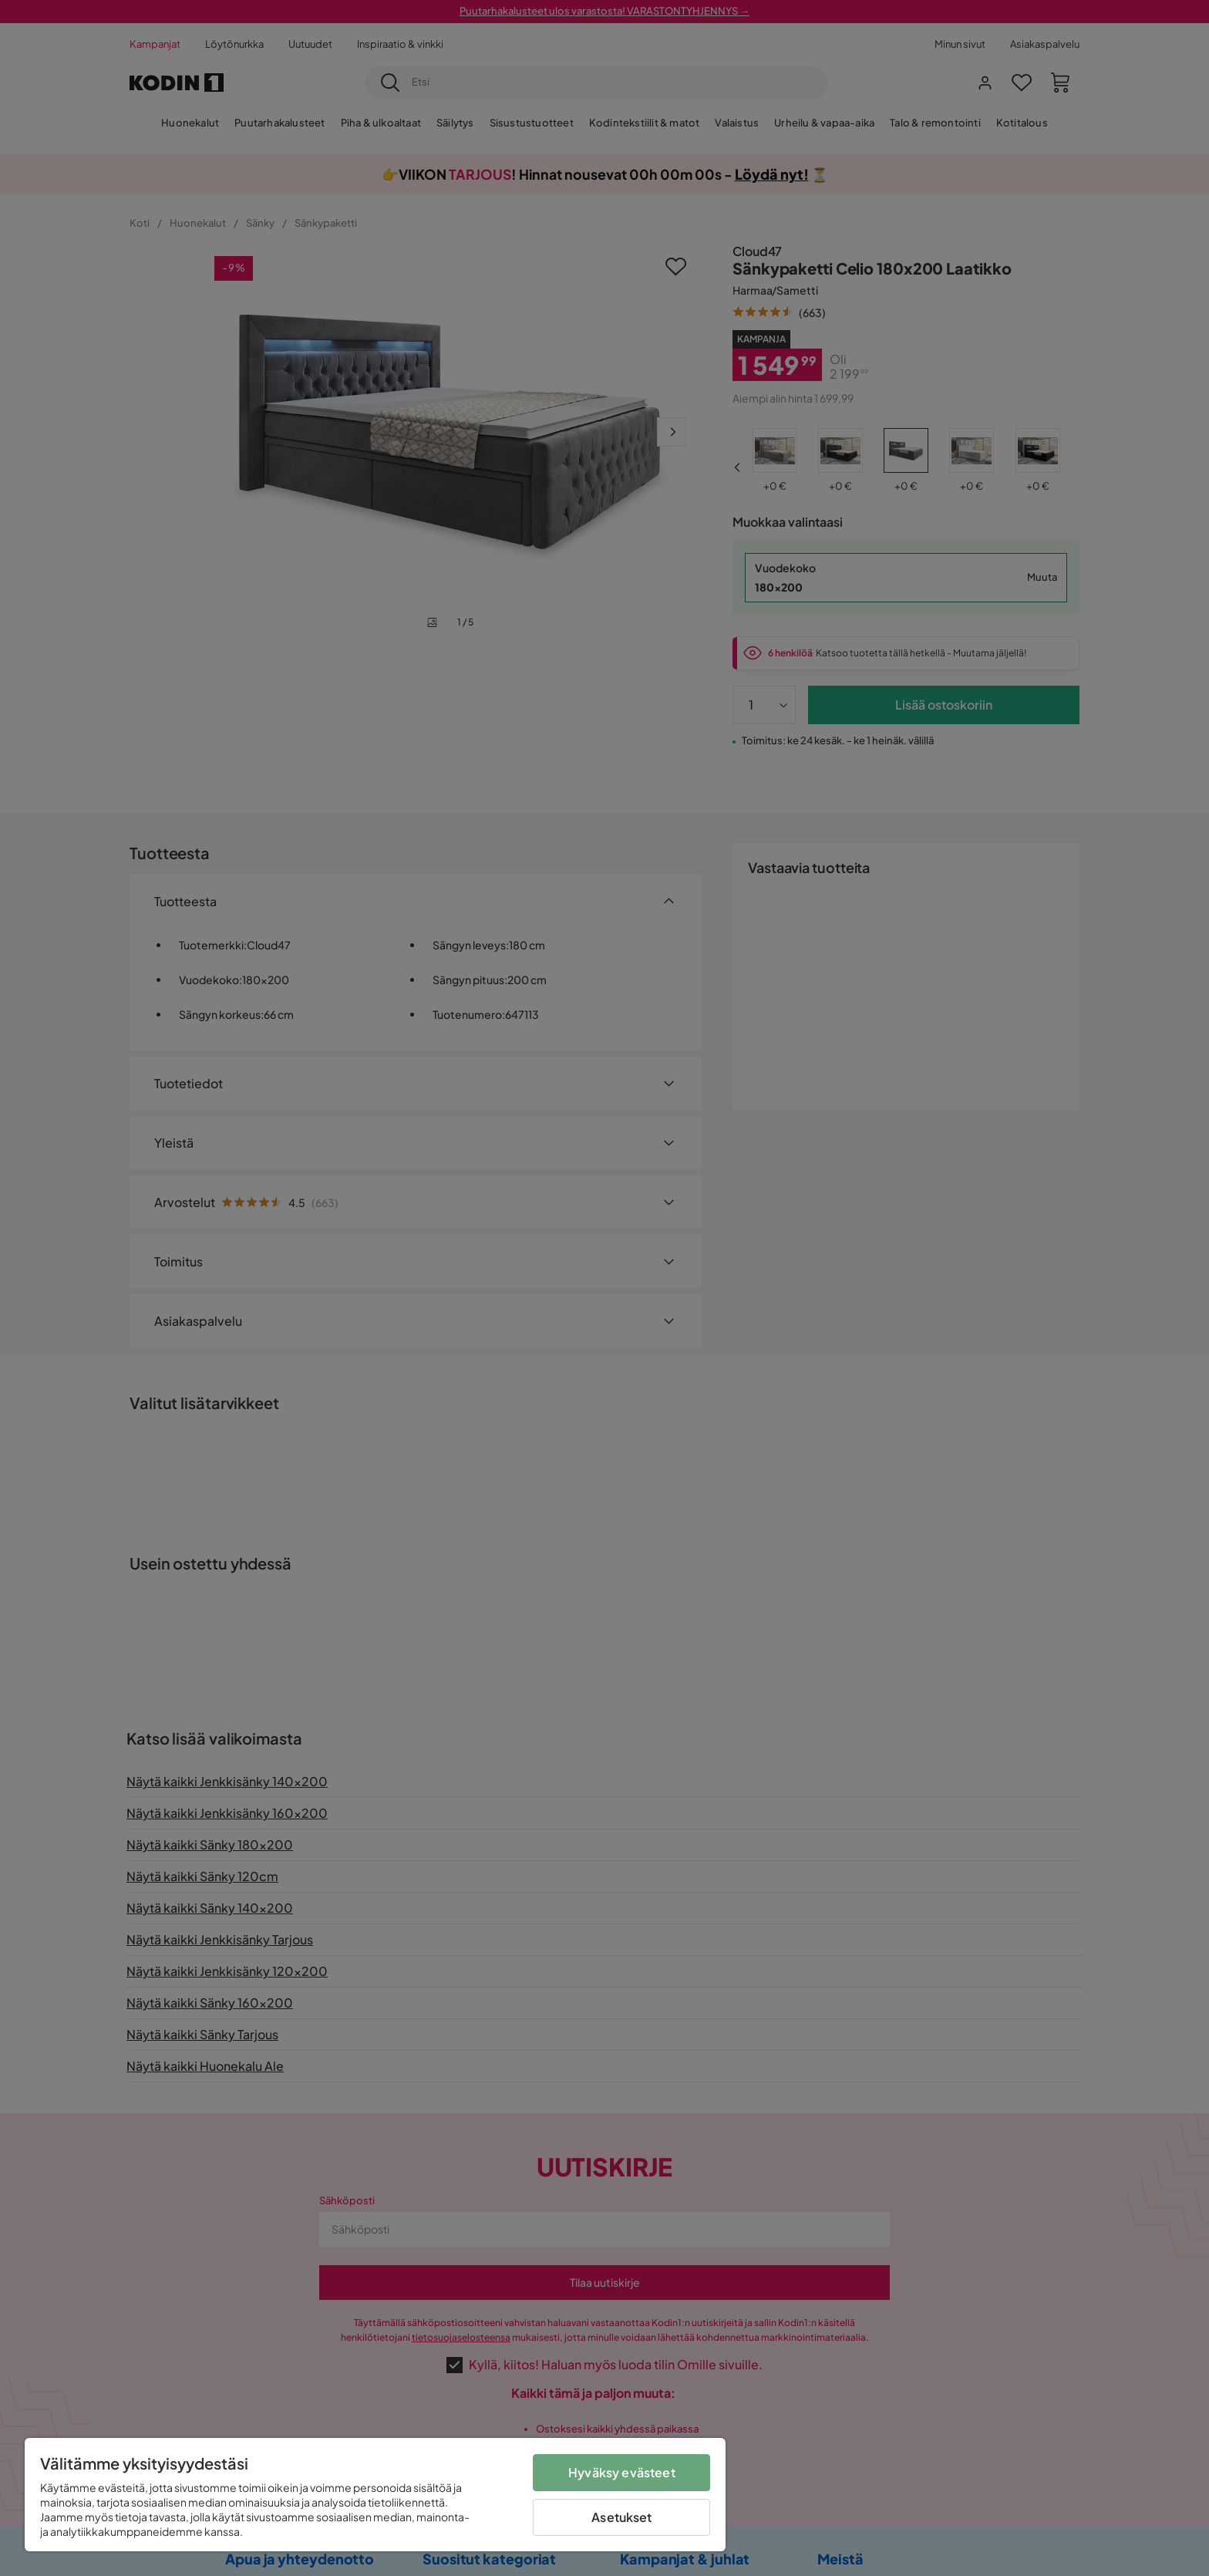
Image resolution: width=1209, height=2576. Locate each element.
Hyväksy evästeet (621, 2472)
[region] (375, 2494)
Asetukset (621, 2517)
